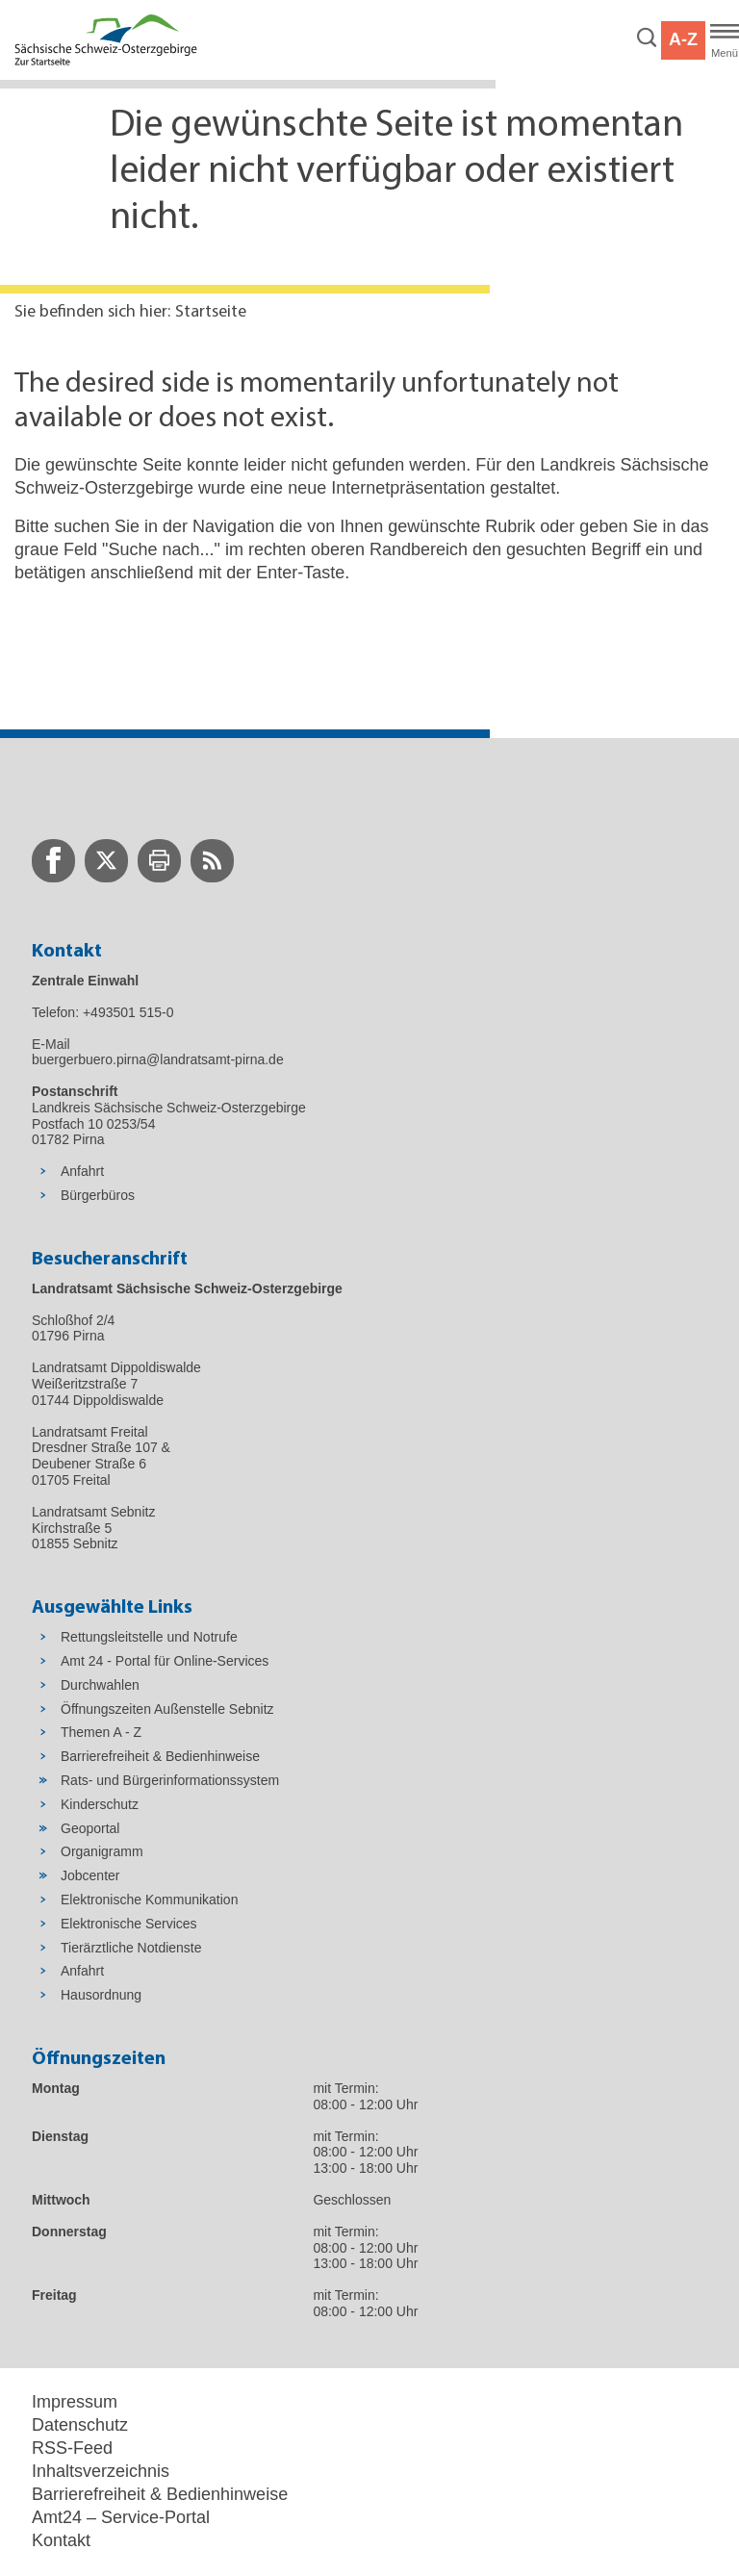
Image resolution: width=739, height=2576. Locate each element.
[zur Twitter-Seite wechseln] (106, 860)
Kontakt (61, 2540)
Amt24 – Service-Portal (121, 2517)
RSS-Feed (72, 2448)
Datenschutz (80, 2425)
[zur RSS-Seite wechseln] (212, 860)
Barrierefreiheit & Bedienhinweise (160, 2494)
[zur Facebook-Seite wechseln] (53, 860)
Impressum (74, 2401)
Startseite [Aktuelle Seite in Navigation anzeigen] (210, 312)
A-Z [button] (683, 39)
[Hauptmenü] (724, 40)
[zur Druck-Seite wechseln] (159, 860)
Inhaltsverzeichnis (100, 2471)
